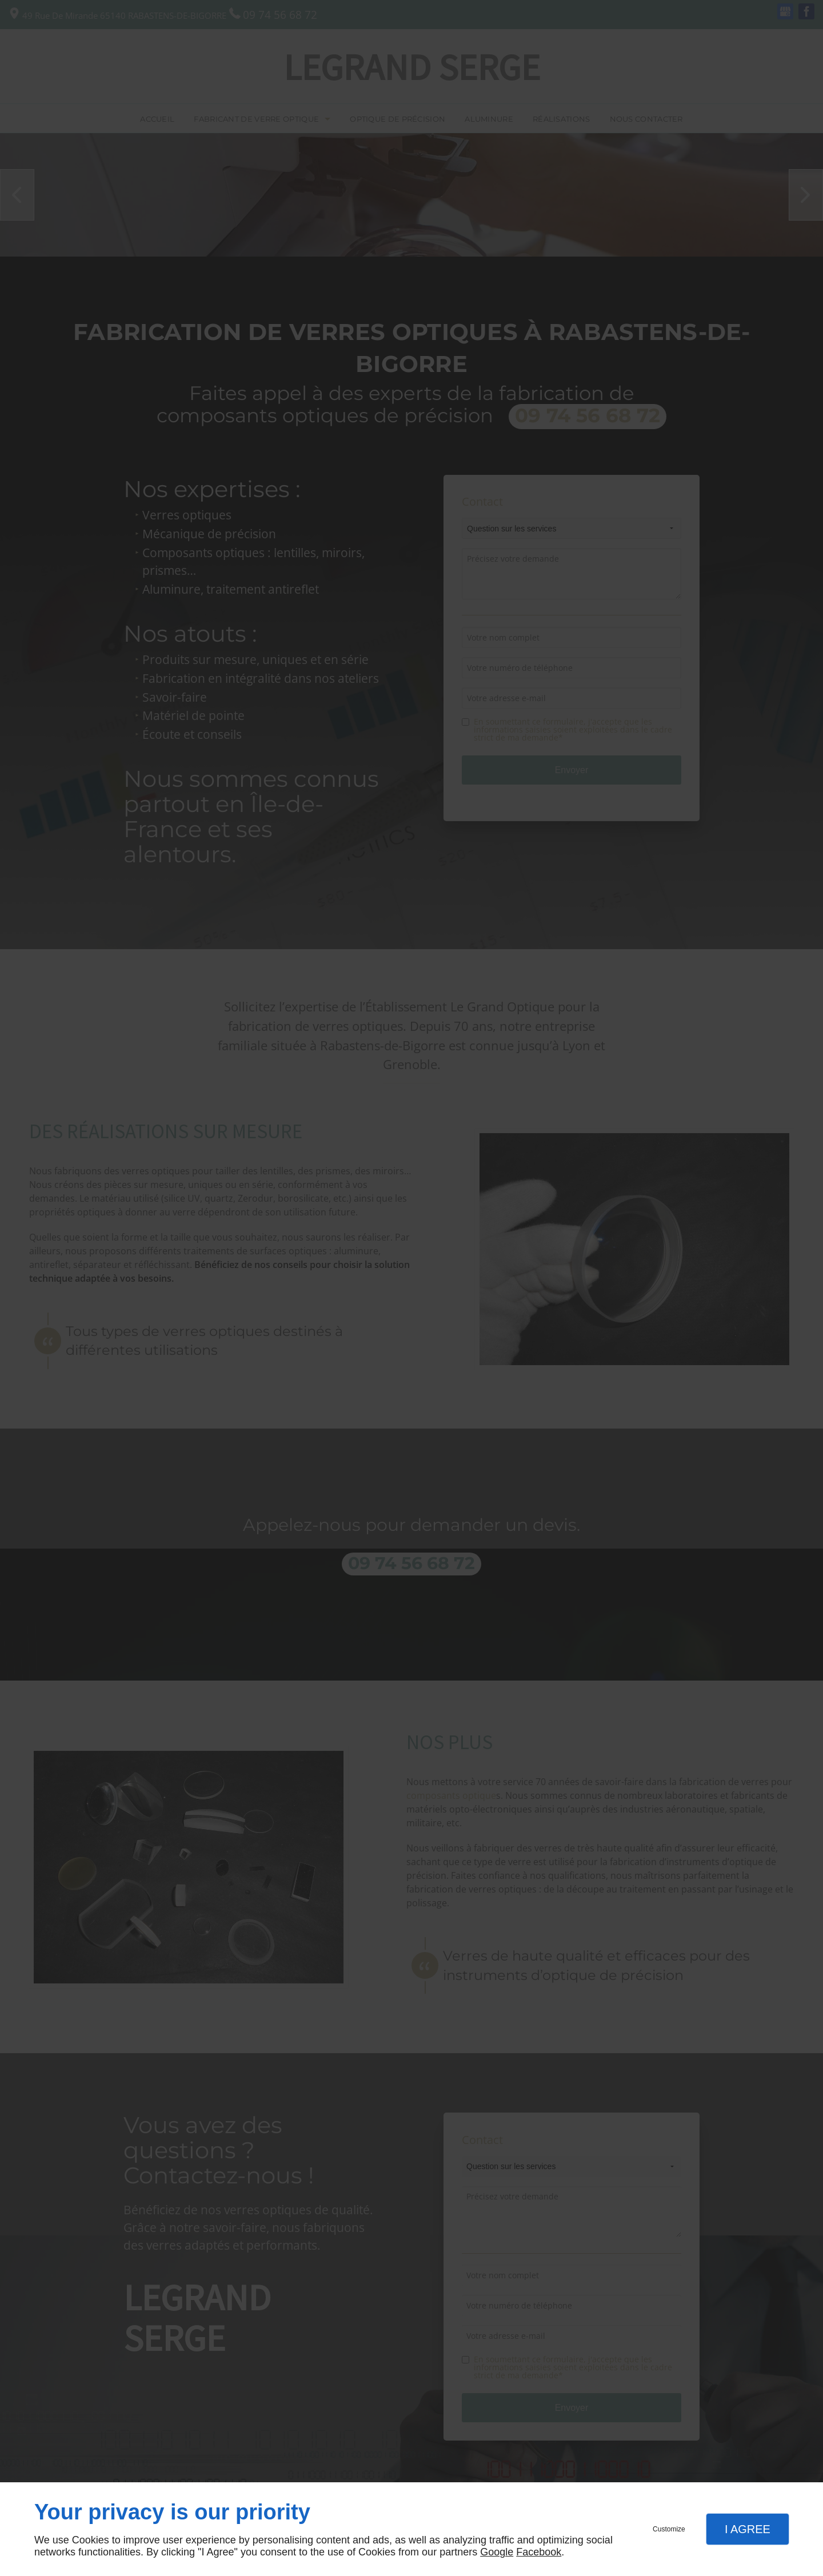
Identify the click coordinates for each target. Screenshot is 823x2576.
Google (496, 2552)
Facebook (538, 2552)
